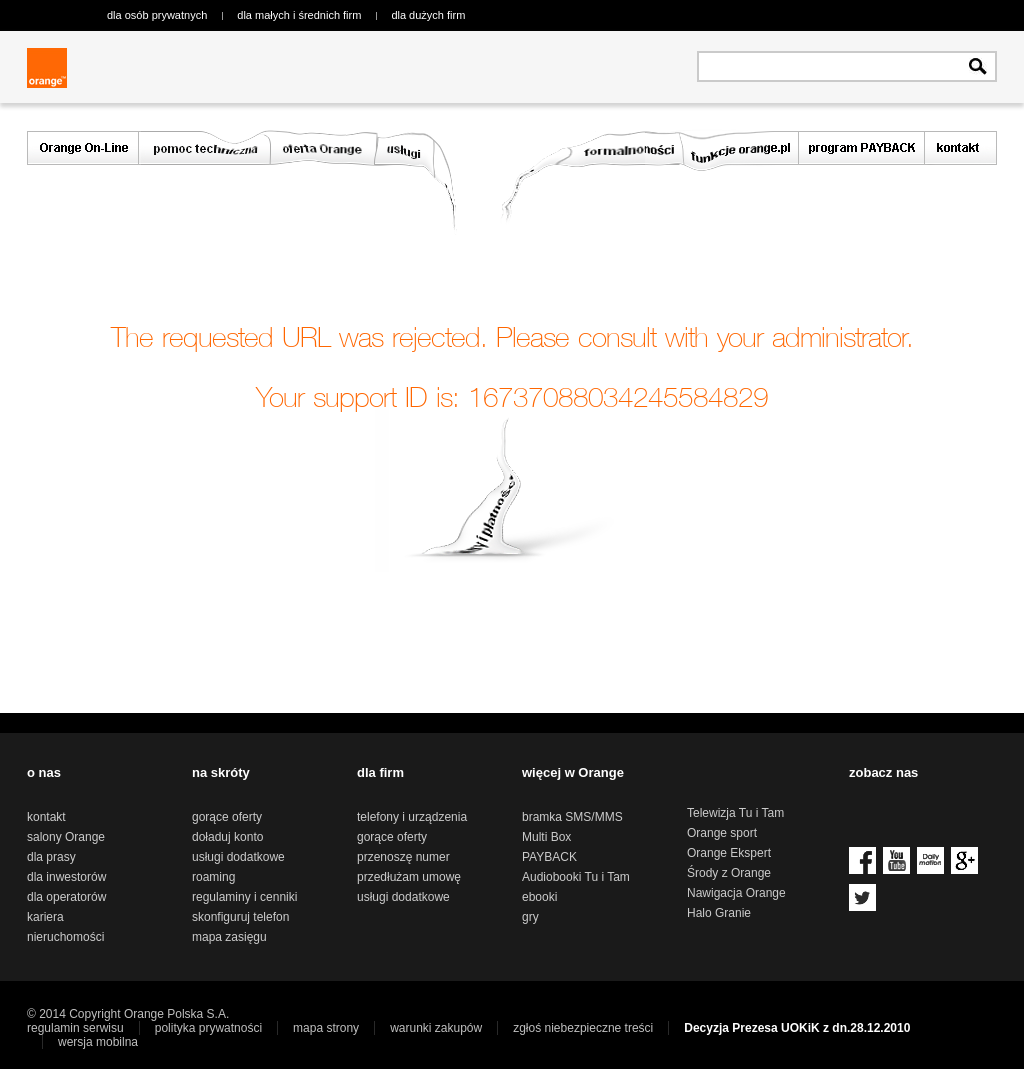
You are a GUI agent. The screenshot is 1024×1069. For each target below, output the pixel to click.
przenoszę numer (403, 857)
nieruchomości (65, 937)
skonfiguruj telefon (240, 917)
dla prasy (51, 857)
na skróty (221, 772)
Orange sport (722, 833)
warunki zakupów (436, 1028)
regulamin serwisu (75, 1028)
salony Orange (66, 837)
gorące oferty (227, 817)
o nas (44, 772)
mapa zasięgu (229, 937)
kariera (45, 917)
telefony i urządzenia (412, 817)
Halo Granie (719, 913)
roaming (213, 877)
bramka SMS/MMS (572, 817)
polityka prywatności (208, 1028)
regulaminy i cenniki (244, 897)
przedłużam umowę (409, 877)
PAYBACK (549, 857)
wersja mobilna (98, 1042)
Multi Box (546, 837)
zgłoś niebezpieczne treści (583, 1028)
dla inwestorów (66, 877)
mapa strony (326, 1028)
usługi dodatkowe (238, 857)
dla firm (380, 772)
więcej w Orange (573, 772)
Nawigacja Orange (736, 893)
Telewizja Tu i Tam (735, 813)
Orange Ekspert (729, 853)
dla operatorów (66, 897)
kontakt (46, 817)
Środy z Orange (729, 873)
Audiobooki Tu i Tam (576, 877)
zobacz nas (883, 772)
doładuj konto (227, 837)
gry (530, 917)
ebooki (539, 897)
